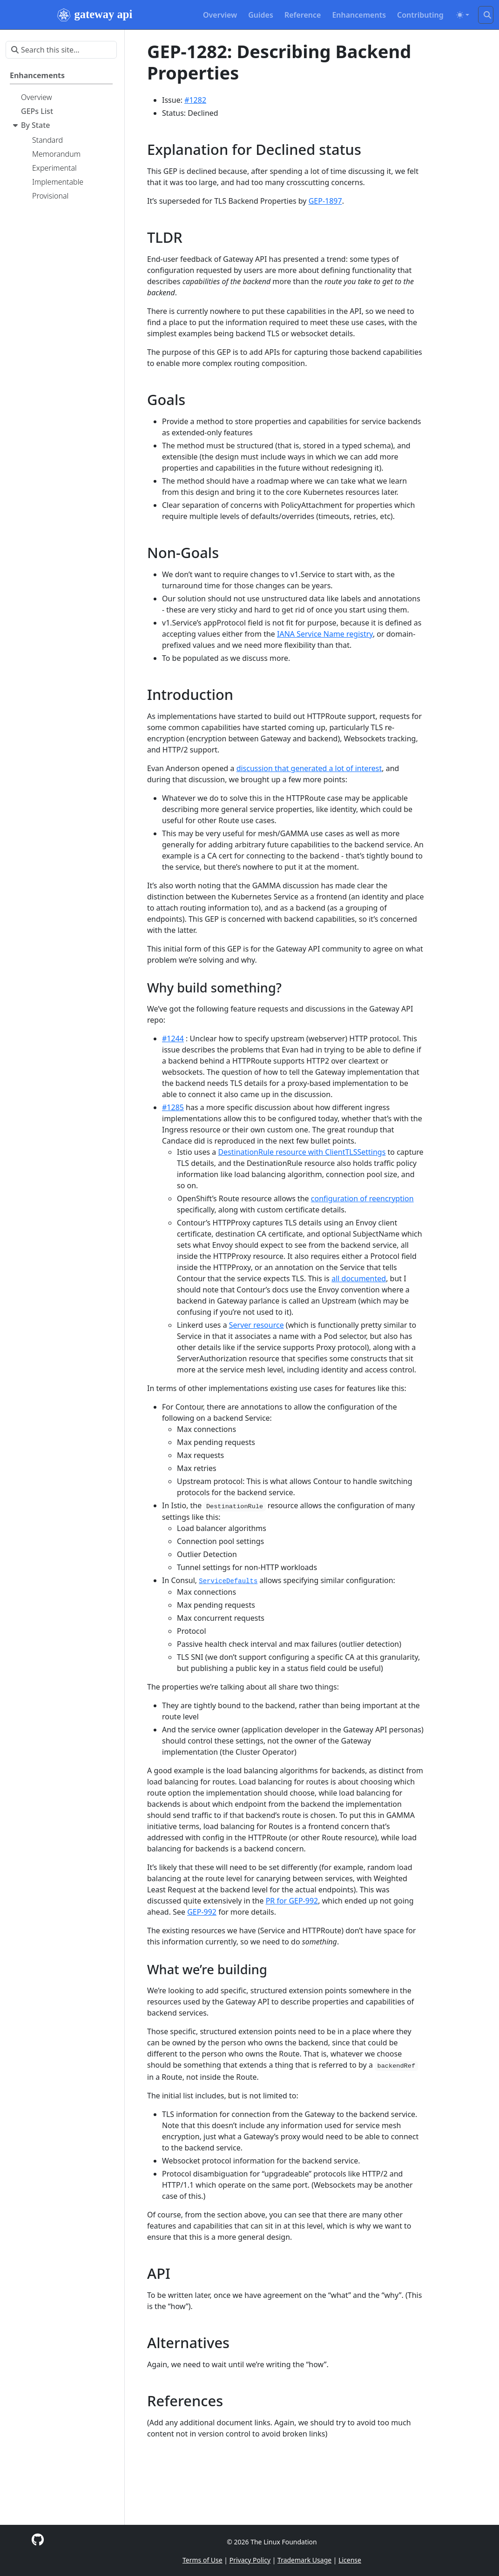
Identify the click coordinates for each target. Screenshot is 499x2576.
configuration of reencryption (362, 1198)
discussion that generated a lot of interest (309, 768)
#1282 (195, 100)
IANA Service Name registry (325, 634)
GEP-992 (201, 1912)
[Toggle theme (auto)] (462, 15)
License (349, 2560)
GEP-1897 (325, 201)
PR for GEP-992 (292, 1901)
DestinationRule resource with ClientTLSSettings (301, 1152)
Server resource (256, 1325)
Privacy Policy (249, 2560)
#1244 (173, 1038)
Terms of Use (202, 2560)
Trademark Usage (304, 2560)
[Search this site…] (485, 15)
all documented (358, 1278)
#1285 (173, 1107)
